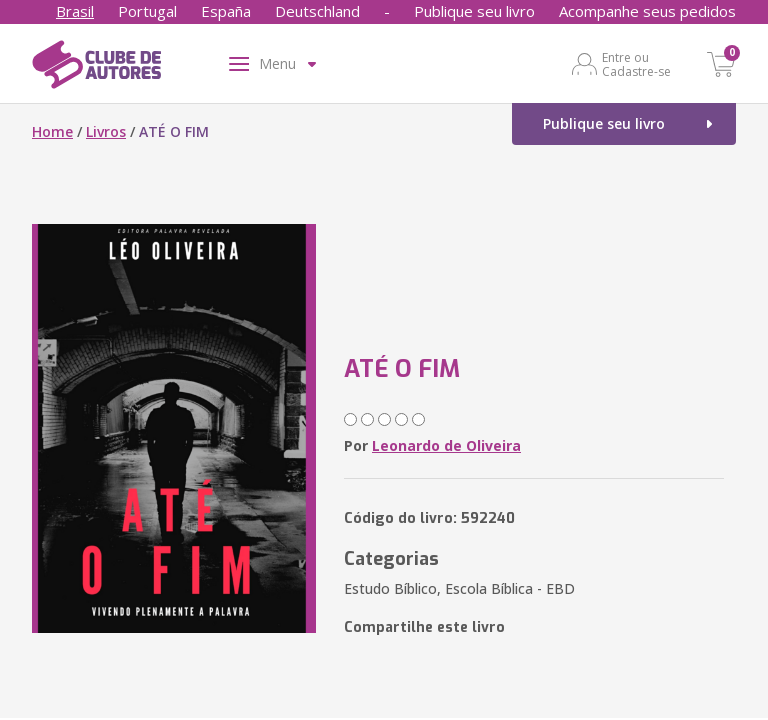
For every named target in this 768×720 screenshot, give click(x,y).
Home (52, 131)
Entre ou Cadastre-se (636, 64)
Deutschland (317, 11)
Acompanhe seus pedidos (647, 11)
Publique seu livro (474, 11)
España (226, 11)
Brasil (75, 11)
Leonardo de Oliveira (446, 445)
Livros (106, 131)
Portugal (147, 11)
